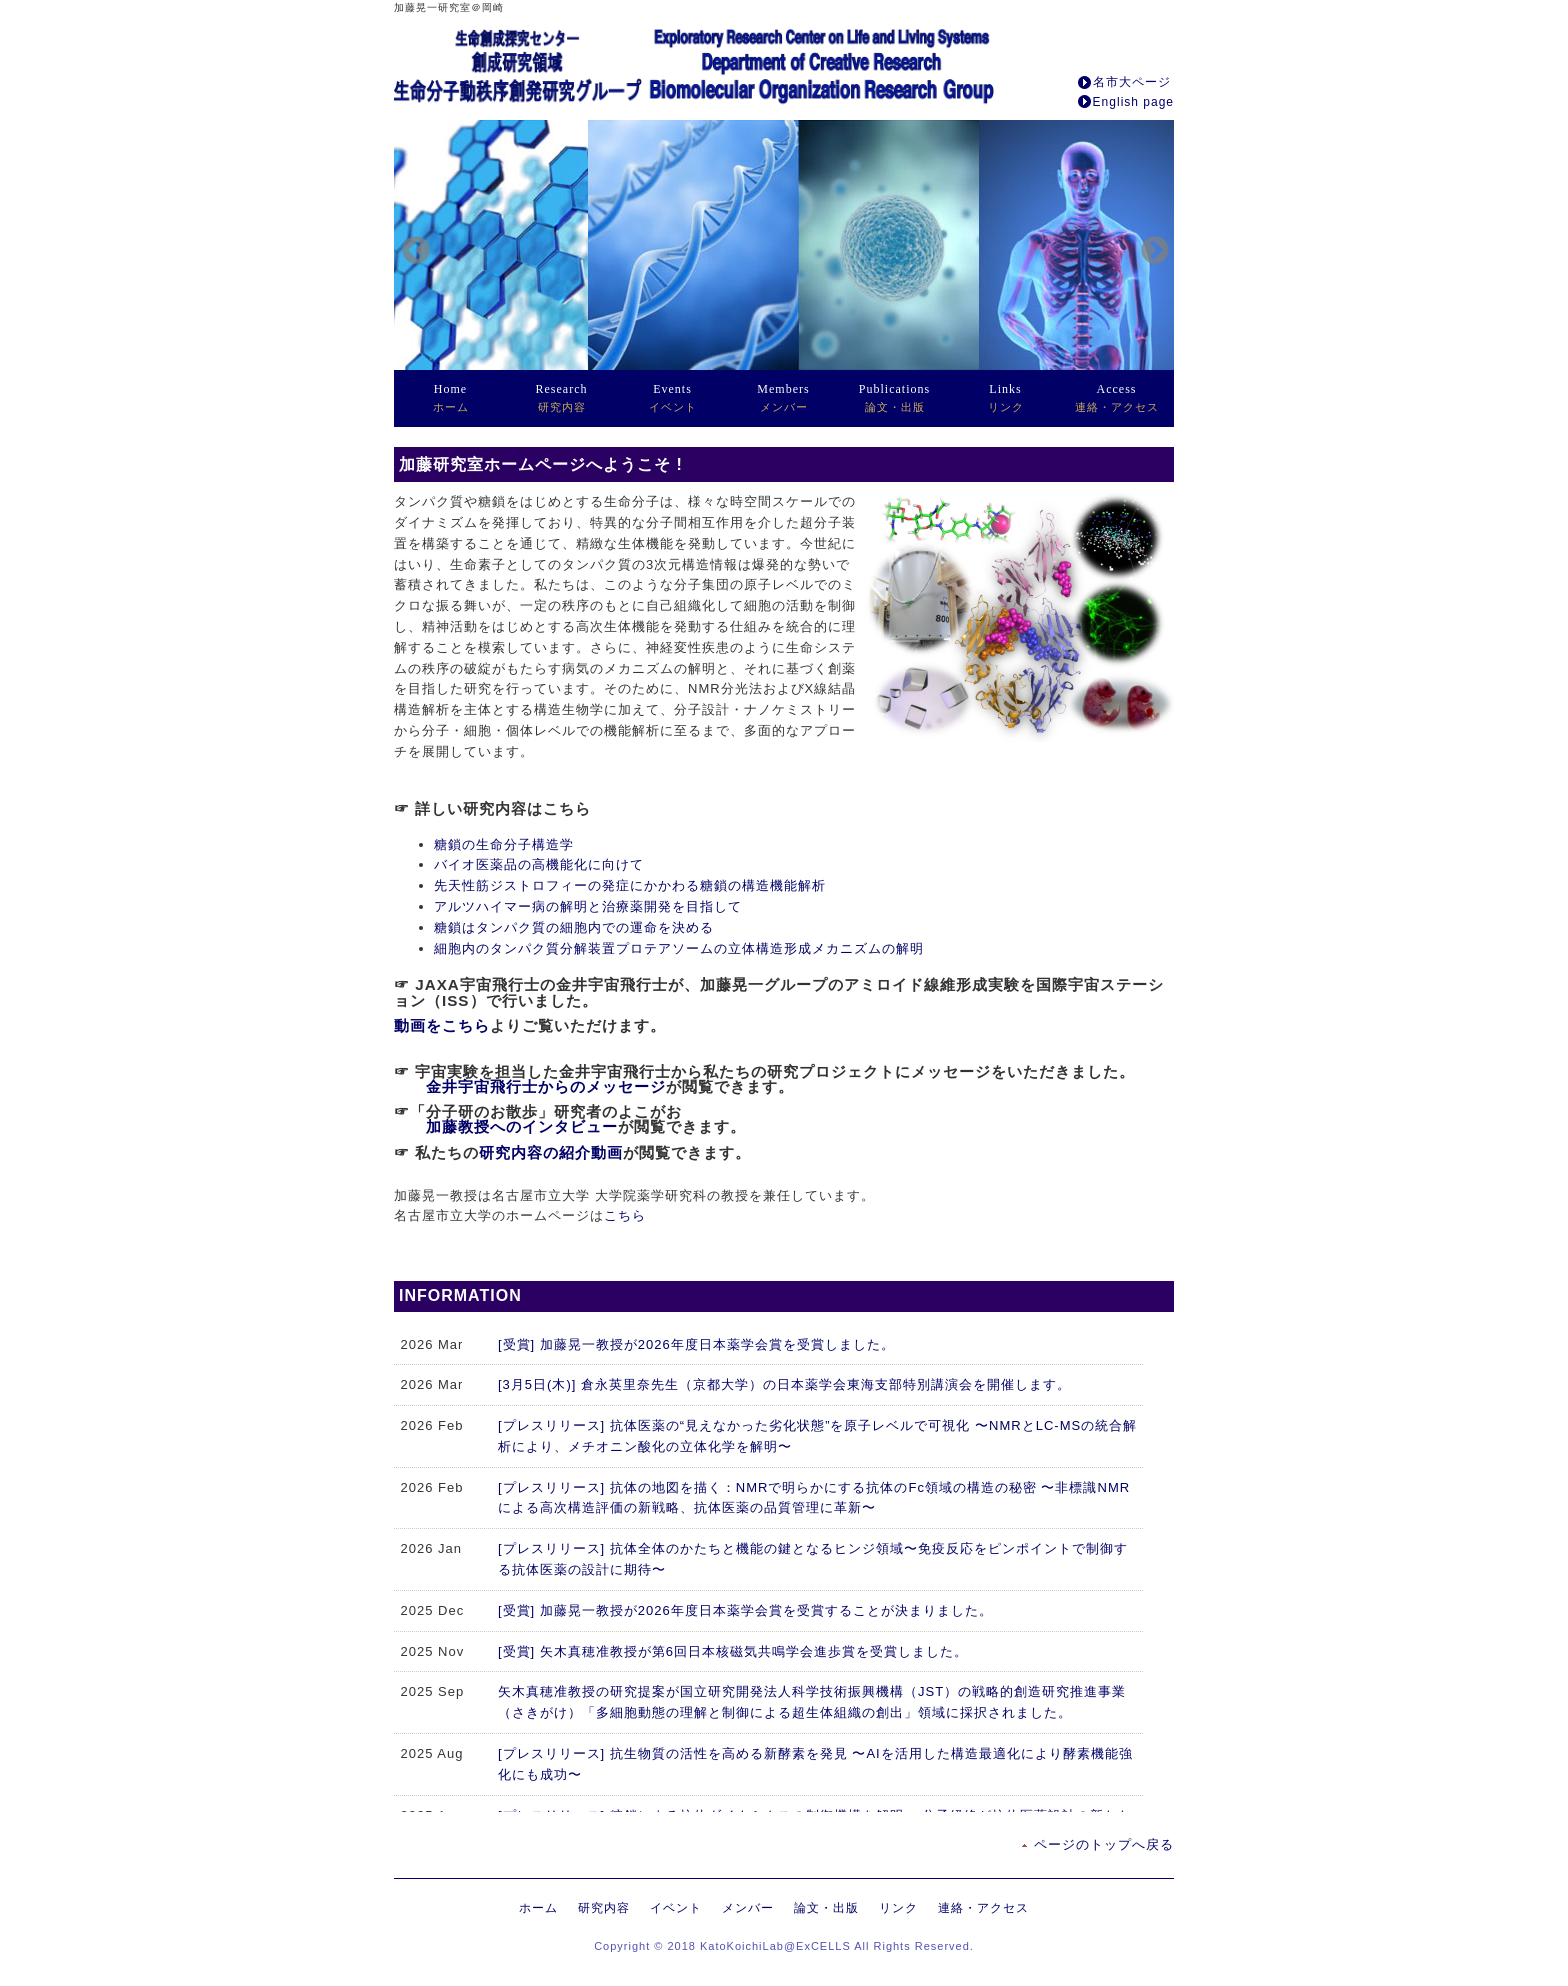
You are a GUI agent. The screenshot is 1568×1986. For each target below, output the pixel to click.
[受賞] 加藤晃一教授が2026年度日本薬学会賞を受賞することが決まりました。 (745, 1610)
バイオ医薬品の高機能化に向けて (539, 864)
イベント (673, 397)
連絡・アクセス (1117, 397)
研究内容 (562, 397)
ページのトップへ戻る (1104, 1844)
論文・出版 (894, 397)
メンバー (783, 397)
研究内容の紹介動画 (551, 1152)
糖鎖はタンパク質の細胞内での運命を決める (574, 927)
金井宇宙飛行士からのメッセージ (546, 1086)
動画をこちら (442, 1025)
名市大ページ (1132, 82)
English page (1133, 102)
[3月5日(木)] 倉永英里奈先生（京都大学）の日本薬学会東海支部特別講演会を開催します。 (784, 1384)
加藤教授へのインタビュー (522, 1126)
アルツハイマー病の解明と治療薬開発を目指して (588, 906)
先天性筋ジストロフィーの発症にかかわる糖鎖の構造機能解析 (630, 885)
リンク (1006, 397)
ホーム (451, 397)
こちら (625, 1215)
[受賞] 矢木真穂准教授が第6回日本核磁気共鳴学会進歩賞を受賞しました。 (733, 1651)
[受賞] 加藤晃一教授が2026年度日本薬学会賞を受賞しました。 (696, 1344)
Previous (410, 245)
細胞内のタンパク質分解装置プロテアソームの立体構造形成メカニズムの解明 (679, 948)
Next (1149, 245)
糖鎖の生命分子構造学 (504, 844)
